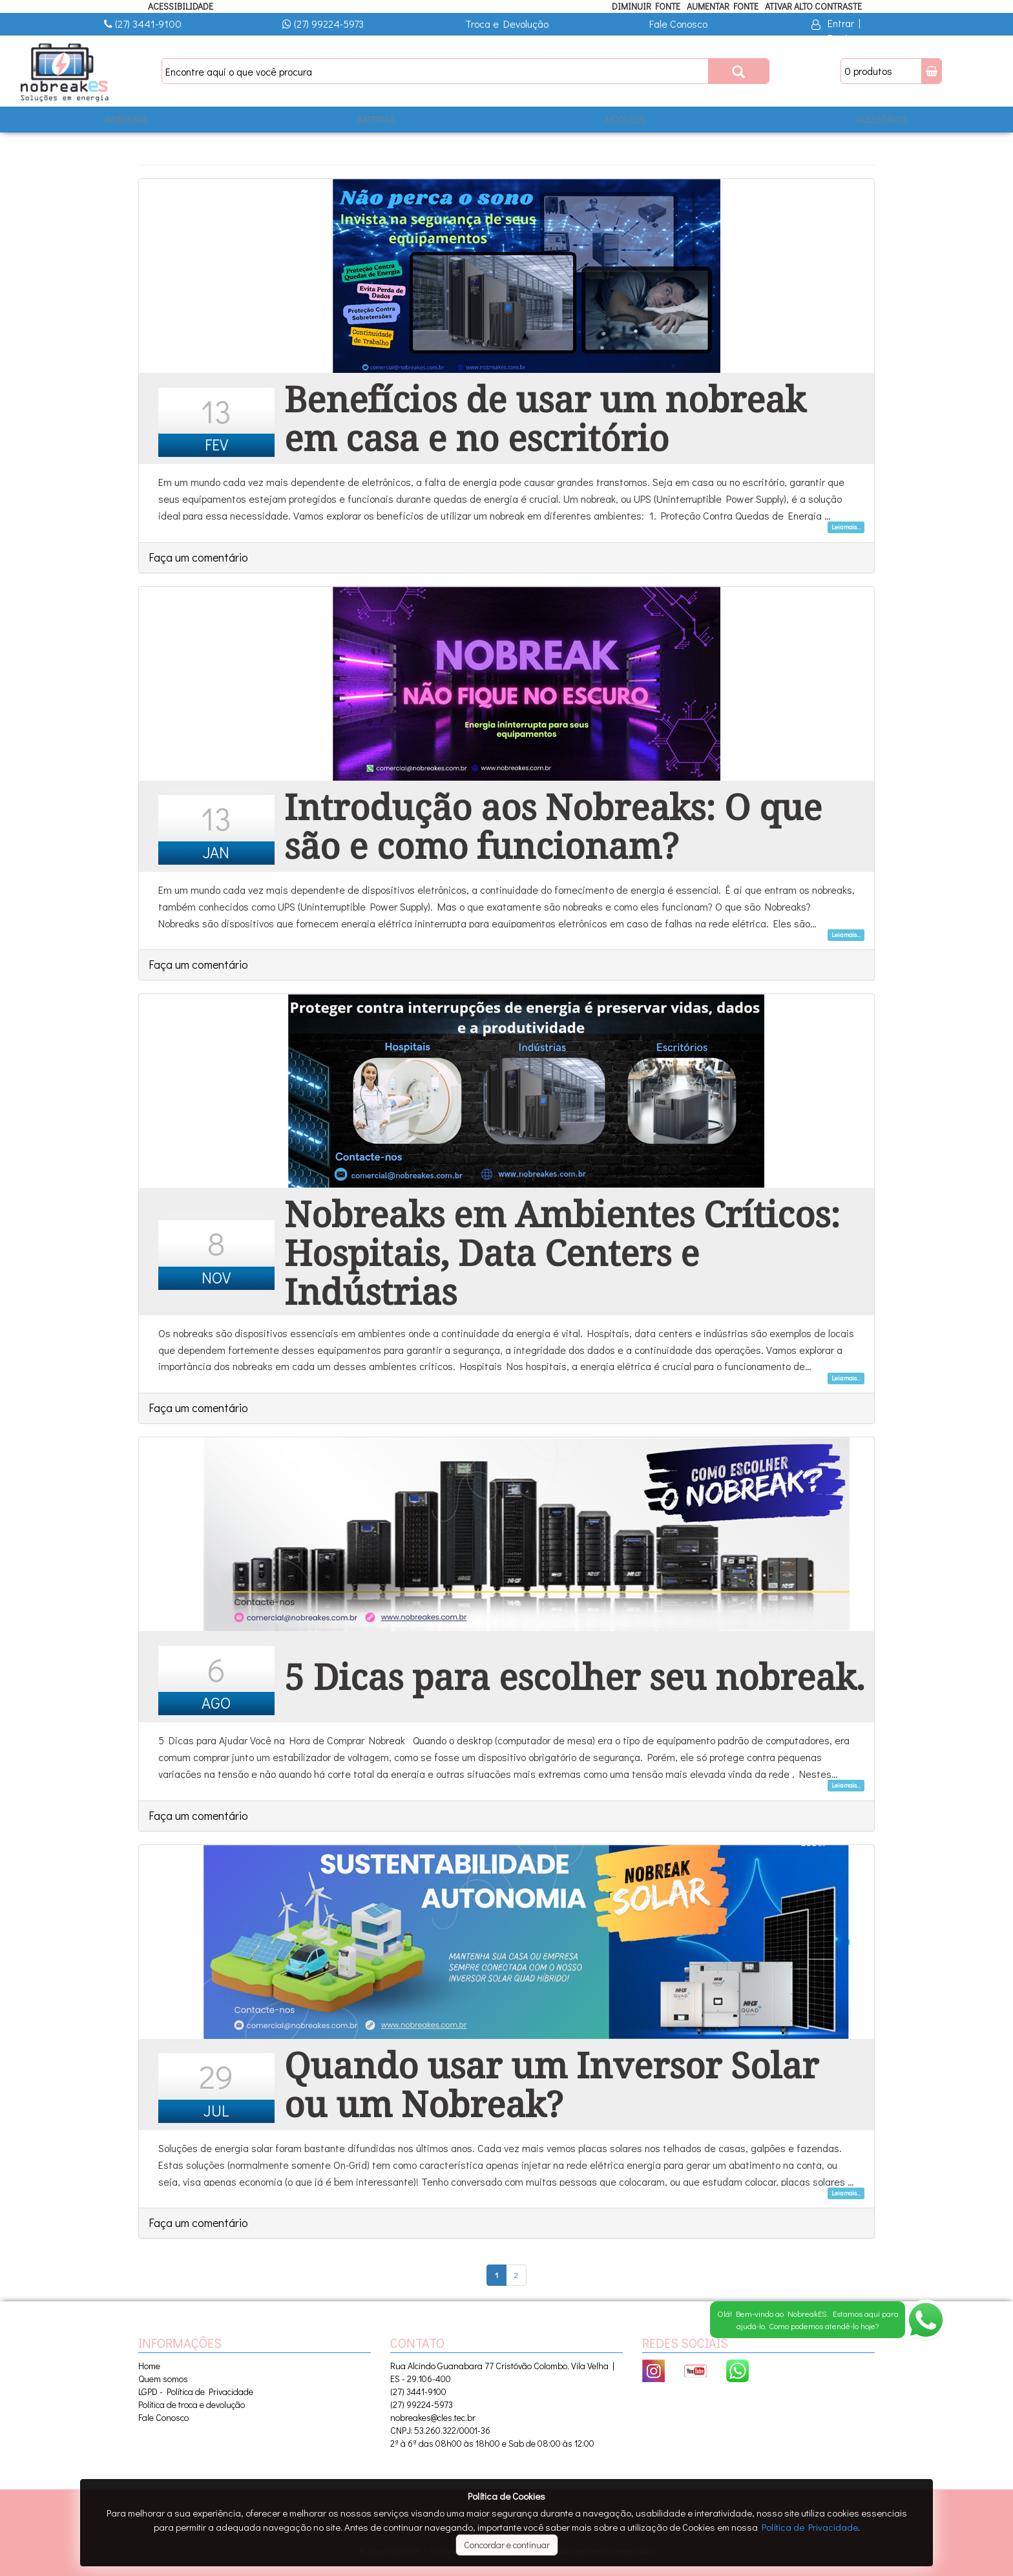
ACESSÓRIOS (881, 119)
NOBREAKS (126, 119)
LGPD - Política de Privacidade (195, 2391)
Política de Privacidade (810, 2526)
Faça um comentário (198, 557)
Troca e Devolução (506, 23)
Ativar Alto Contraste (813, 6)
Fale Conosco (678, 23)
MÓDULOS (625, 119)
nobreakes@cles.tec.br (432, 2417)
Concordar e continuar (507, 2545)
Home (149, 2366)
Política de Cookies (506, 2495)
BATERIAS (376, 119)
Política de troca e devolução (191, 2404)
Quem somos (163, 2378)
